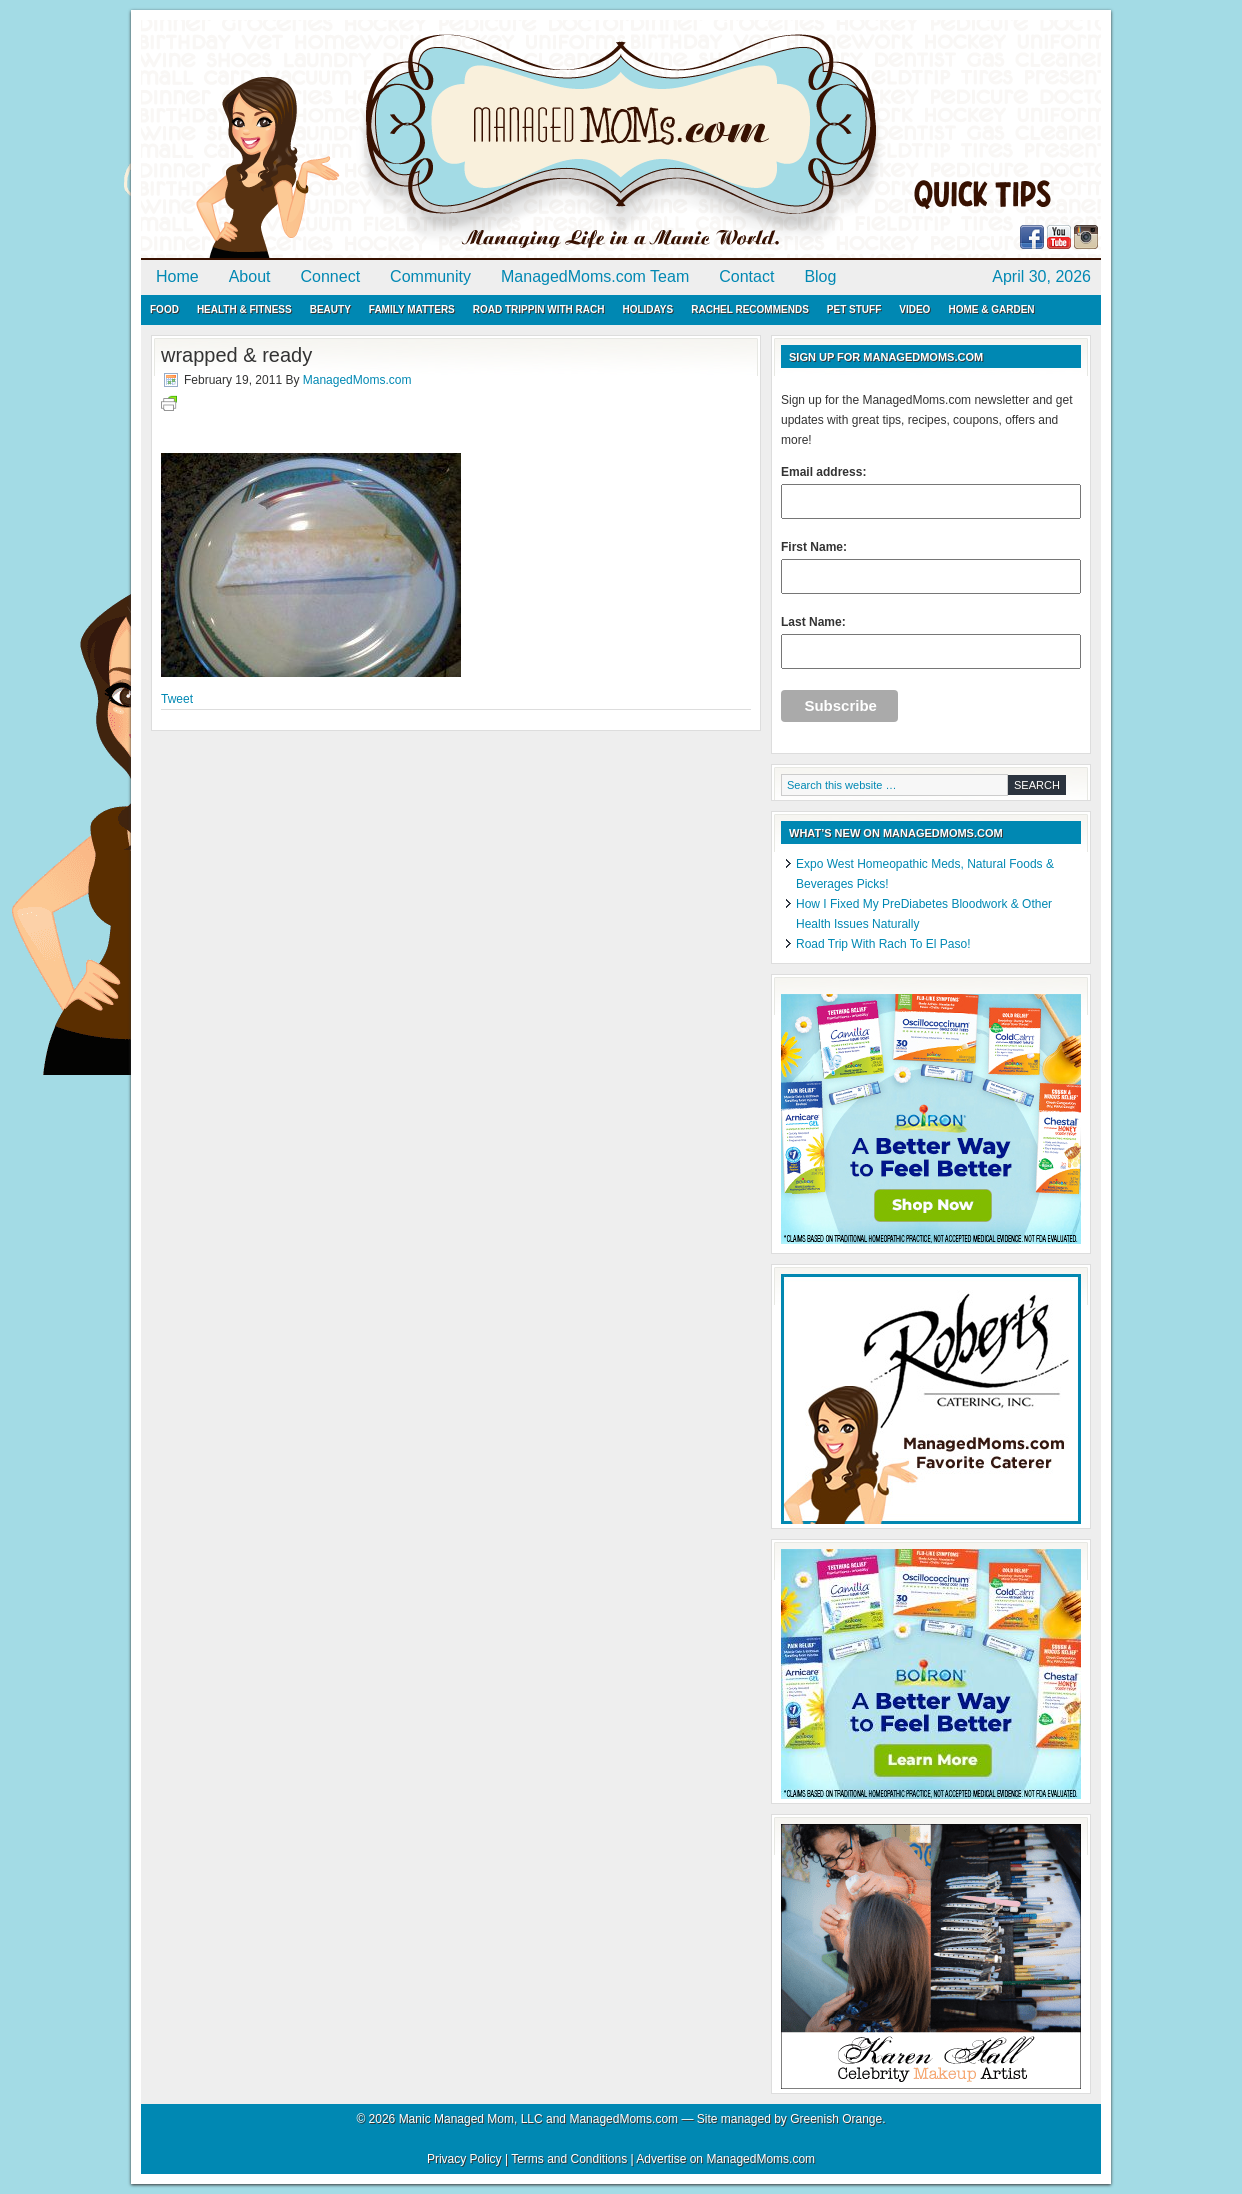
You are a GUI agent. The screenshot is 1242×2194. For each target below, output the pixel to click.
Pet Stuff (854, 309)
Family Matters (412, 309)
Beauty (330, 309)
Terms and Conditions (569, 2159)
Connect (331, 276)
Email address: (931, 492)
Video (914, 309)
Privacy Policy (464, 2159)
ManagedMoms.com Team (595, 276)
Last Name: (931, 642)
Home (177, 276)
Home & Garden (991, 309)
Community (430, 276)
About (250, 276)
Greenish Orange (836, 2119)
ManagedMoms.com (371, 140)
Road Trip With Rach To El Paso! (883, 944)
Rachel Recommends (750, 309)
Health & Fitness (244, 309)
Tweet (177, 699)
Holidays (647, 309)
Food (164, 309)
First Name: (931, 567)
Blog (820, 276)
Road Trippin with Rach (539, 309)
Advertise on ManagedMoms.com (725, 2159)
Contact (746, 276)
